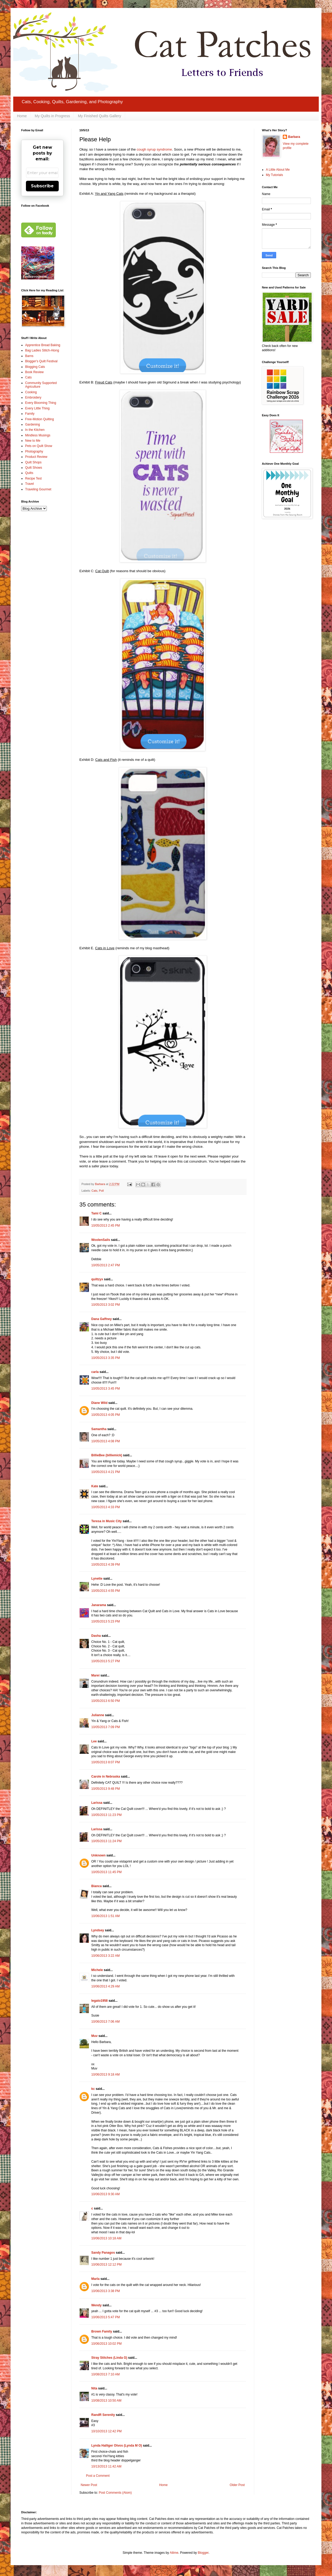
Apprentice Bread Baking (42, 345)
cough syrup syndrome (154, 149)
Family (29, 413)
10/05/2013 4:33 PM (105, 1507)
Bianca (96, 1886)
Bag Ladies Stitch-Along (42, 350)
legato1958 (99, 2001)
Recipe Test (33, 478)
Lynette (96, 1578)
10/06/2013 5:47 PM (105, 2317)
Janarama (98, 1605)
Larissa (96, 1803)
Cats (94, 1190)
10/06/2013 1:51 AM (105, 1916)
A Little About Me (278, 169)
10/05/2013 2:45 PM (105, 1225)
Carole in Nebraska (105, 1776)
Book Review (34, 372)
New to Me (32, 440)
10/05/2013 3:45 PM (105, 1388)
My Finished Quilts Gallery (99, 116)
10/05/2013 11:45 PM (106, 1872)
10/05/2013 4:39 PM (105, 1564)
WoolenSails (100, 1240)
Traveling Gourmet (38, 489)
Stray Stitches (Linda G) (109, 2358)
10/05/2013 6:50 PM (105, 1701)
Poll (101, 1190)
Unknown (98, 1855)
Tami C (96, 1213)
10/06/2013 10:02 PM (106, 2343)
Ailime (174, 2553)
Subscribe (42, 185)
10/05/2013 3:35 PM (105, 1358)
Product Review (36, 457)
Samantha (98, 1429)
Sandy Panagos (103, 2252)
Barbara (294, 137)
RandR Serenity (103, 2415)
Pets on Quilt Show (38, 446)
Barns (29, 356)
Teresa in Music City (106, 1521)
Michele (97, 1970)
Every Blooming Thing (40, 403)
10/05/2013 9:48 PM (105, 1789)
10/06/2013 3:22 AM (105, 1956)
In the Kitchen (34, 430)
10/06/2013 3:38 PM (105, 2291)
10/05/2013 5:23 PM (105, 1621)
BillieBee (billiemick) (106, 1455)
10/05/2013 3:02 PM (105, 1305)
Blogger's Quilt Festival (41, 361)
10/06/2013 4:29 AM (105, 1986)
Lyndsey (97, 1930)
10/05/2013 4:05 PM (105, 1415)
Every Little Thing (37, 408)
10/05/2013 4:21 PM (105, 1472)
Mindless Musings (37, 435)
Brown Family (101, 2331)
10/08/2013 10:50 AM (106, 2400)
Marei (95, 1675)
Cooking (31, 392)
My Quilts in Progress (52, 116)
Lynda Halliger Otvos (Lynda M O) (116, 2445)
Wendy (96, 2305)
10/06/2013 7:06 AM (105, 2021)
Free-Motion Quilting (39, 419)
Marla (95, 2279)
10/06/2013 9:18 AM (105, 2074)
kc (93, 2089)
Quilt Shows (33, 467)
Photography (34, 451)
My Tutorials (274, 175)
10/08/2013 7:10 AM (105, 2374)
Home (22, 116)
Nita (94, 2388)
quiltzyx (97, 1279)
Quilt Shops (33, 462)
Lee (94, 1741)
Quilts (29, 473)
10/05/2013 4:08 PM (105, 1441)
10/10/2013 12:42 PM (106, 2431)
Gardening (32, 424)
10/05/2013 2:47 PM (105, 1265)
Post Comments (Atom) (115, 2492)
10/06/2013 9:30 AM (105, 2194)
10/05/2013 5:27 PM (105, 1661)
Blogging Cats (35, 367)
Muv (94, 2036)
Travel (29, 484)
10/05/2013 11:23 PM (106, 1815)
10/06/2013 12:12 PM (106, 2264)
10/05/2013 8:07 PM (105, 1762)
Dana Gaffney (101, 1319)
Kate (94, 1486)
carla (95, 1372)
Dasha (96, 1636)
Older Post (237, 2485)
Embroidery (33, 397)
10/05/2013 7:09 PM (105, 1727)
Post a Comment (98, 2476)
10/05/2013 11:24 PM (106, 1841)
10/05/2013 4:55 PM (105, 1591)
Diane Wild (99, 1403)
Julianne (97, 1715)
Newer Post (89, 2485)
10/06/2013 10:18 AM (106, 2238)
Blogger (203, 2553)
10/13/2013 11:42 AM (106, 2466)
